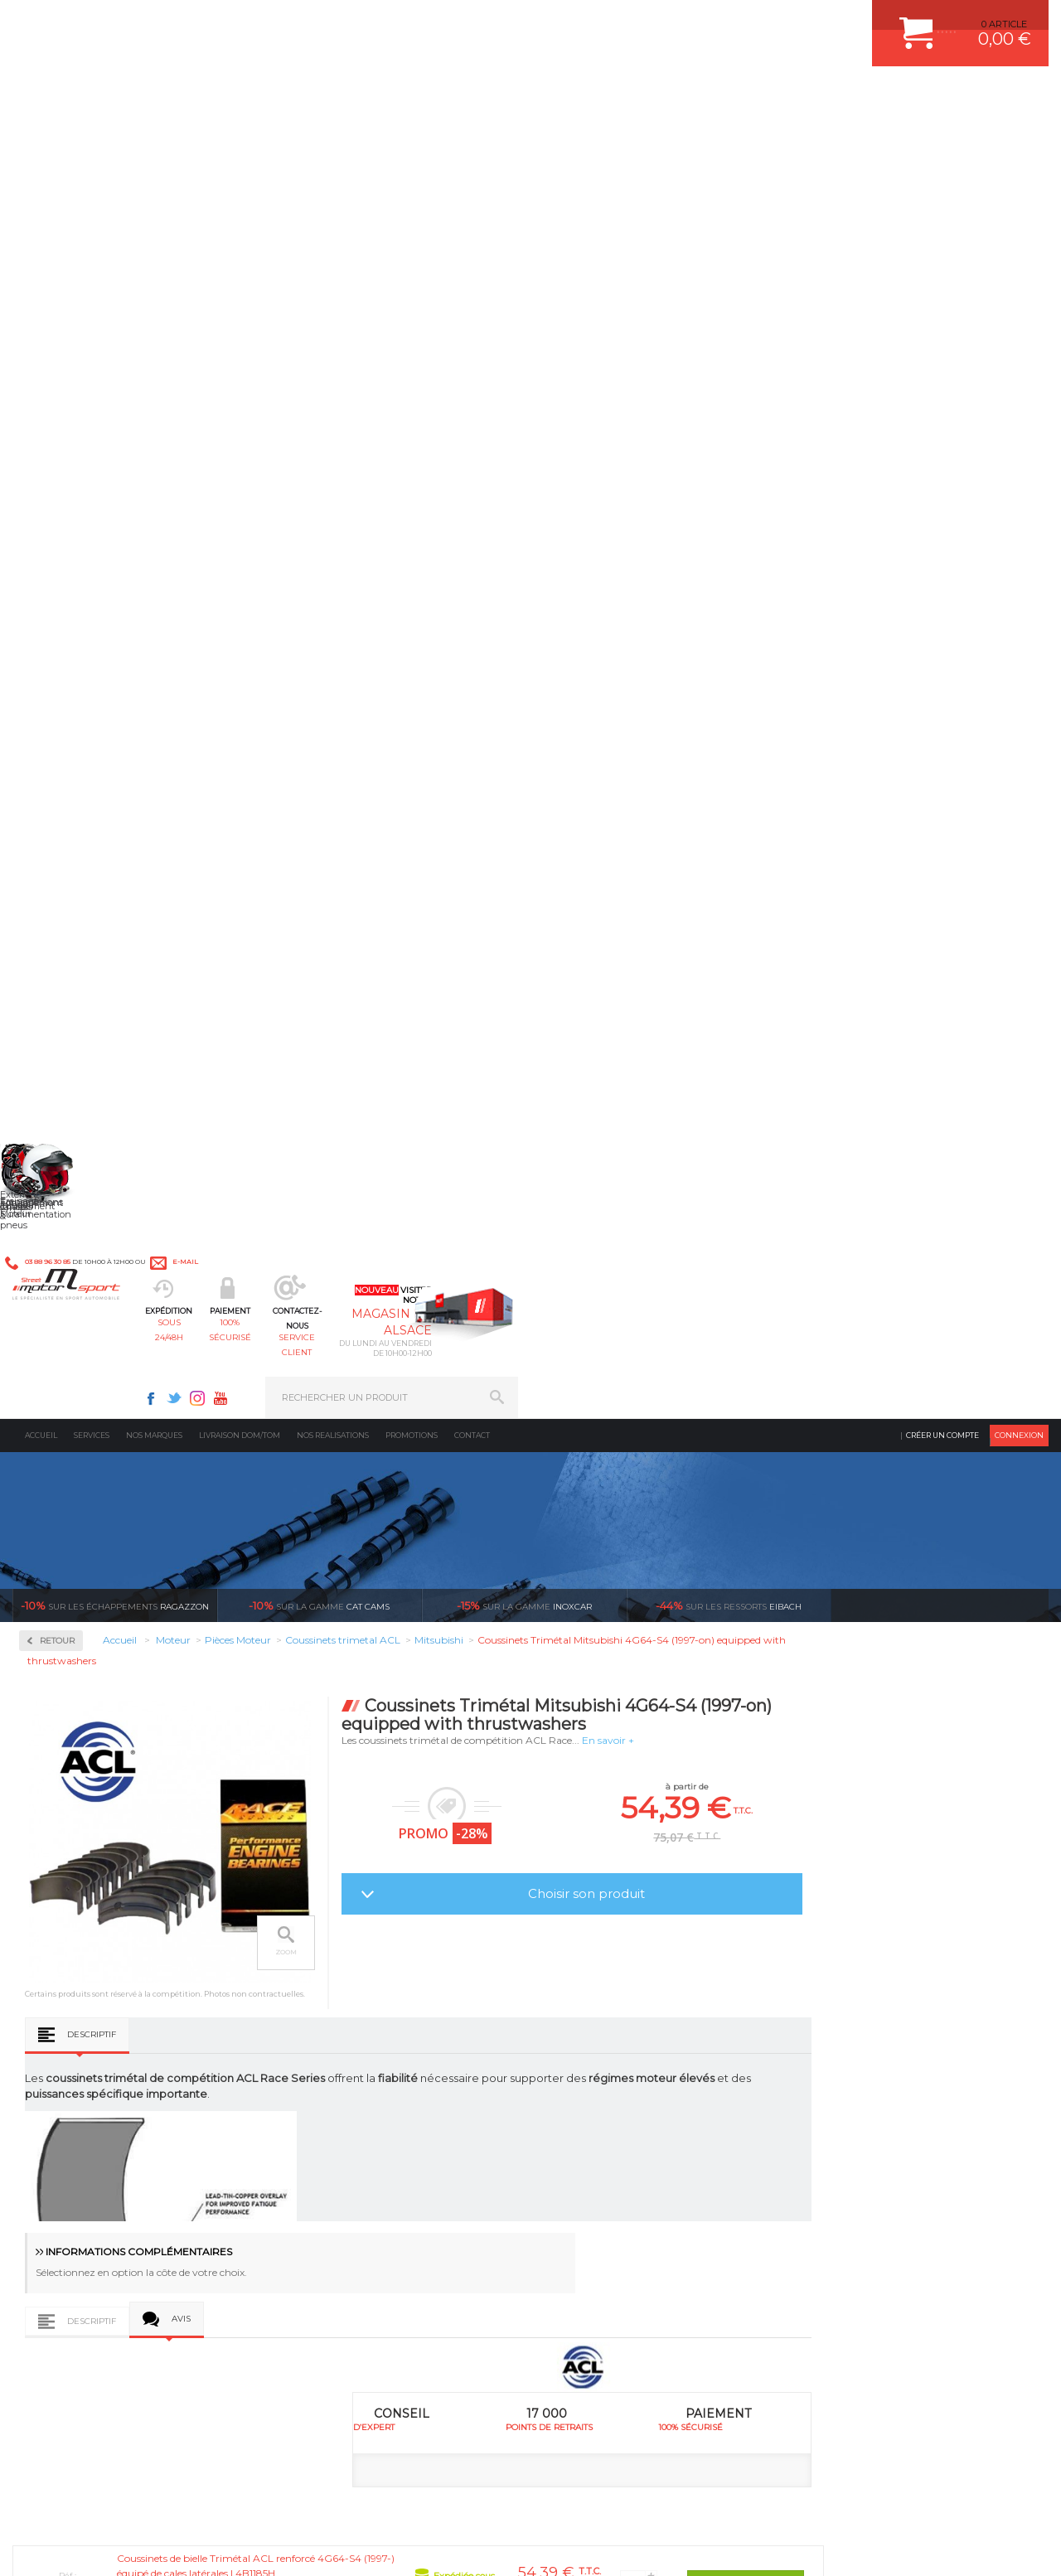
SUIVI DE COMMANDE (857, 2069)
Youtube (751, 21)
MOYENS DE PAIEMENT (861, 2049)
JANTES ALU (588, 2069)
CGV (182, 2546)
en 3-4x (124, 1830)
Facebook (681, 21)
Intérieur (319, 2152)
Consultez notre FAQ (145, 2415)
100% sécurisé (456, 95)
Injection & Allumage (99, 529)
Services (91, 136)
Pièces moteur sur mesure (99, 822)
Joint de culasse (77, 802)
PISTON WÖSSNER (602, 2028)
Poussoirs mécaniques (91, 916)
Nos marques (154, 136)
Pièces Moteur (79, 635)
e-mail (363, 22)
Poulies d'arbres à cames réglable (115, 897)
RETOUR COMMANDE (856, 2090)
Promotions (411, 136)
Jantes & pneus (334, 2111)
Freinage (318, 2090)
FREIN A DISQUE (597, 2173)
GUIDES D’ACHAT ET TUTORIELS (881, 2152)
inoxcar (524, 306)
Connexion (1019, 136)
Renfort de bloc (76, 936)
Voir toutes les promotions (955, 306)
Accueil (41, 136)
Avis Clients (979, 2495)
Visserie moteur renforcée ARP (110, 1056)
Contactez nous (110, 2372)
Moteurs (317, 1987)
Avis (393, 1104)
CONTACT (60, 2546)
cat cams (319, 306)
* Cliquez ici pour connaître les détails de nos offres (648, 2307)
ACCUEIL (16, 2546)
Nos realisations (333, 136)
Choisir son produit (798, 595)
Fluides (58, 476)
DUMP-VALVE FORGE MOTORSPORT (642, 2132)
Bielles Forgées (76, 703)
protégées (745, 1830)
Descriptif (303, 815)
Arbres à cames (76, 683)
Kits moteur (71, 582)
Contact (472, 136)
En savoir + (820, 441)
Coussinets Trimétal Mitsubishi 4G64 (524, 1646)
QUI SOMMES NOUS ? (60, 2115)
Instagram (727, 21)
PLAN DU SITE (226, 2546)
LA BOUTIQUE (44, 2136)
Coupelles (64, 742)
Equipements (328, 2173)
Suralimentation (339, 2007)
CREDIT (275, 2546)
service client (583, 95)
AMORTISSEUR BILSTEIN (616, 1987)
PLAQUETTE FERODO (608, 2007)
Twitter (704, 21)
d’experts (331, 1830)
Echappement (330, 2028)
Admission (66, 423)
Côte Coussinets (368, 1228)
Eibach (729, 306)
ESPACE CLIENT (843, 1987)
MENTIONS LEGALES (126, 2546)
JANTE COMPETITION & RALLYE (630, 2152)
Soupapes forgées (81, 996)
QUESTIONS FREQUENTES (868, 2132)
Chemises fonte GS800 (92, 723)
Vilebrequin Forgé (82, 1036)
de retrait (538, 1830)
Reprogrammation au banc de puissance (102, 1109)
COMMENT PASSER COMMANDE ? (885, 2028)
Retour (269, 342)
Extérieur (320, 2132)
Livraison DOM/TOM (239, 136)
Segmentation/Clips (86, 976)
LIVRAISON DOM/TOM (857, 2111)
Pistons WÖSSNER (84, 842)
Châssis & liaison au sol (356, 2069)
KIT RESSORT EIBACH (609, 2111)
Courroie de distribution (94, 762)
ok (491, 2293)
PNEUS (576, 2090)
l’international (953, 1830)
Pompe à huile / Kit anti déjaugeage (92, 869)
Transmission (330, 2049)
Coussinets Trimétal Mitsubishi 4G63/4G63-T (324, 1646)
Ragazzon (115, 306)
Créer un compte (942, 136)
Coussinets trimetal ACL (94, 782)
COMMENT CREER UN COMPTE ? (882, 2007)
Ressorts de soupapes (89, 956)
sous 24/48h (329, 95)
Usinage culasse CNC (89, 1016)
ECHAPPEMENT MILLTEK (616, 2049)
